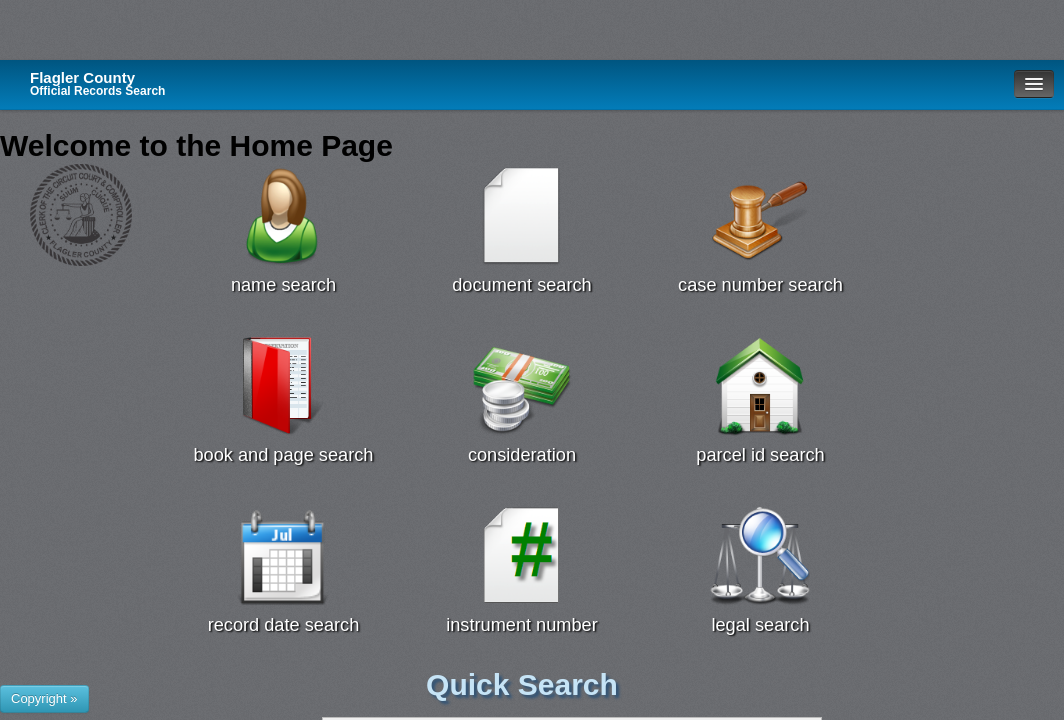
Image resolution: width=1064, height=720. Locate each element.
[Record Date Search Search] (283, 556)
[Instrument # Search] (522, 556)
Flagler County (97, 83)
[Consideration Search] (522, 386)
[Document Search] (522, 216)
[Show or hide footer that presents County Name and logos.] (44, 699)
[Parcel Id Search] (760, 386)
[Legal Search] (760, 556)
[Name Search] (283, 216)
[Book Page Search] (283, 386)
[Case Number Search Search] (760, 216)
